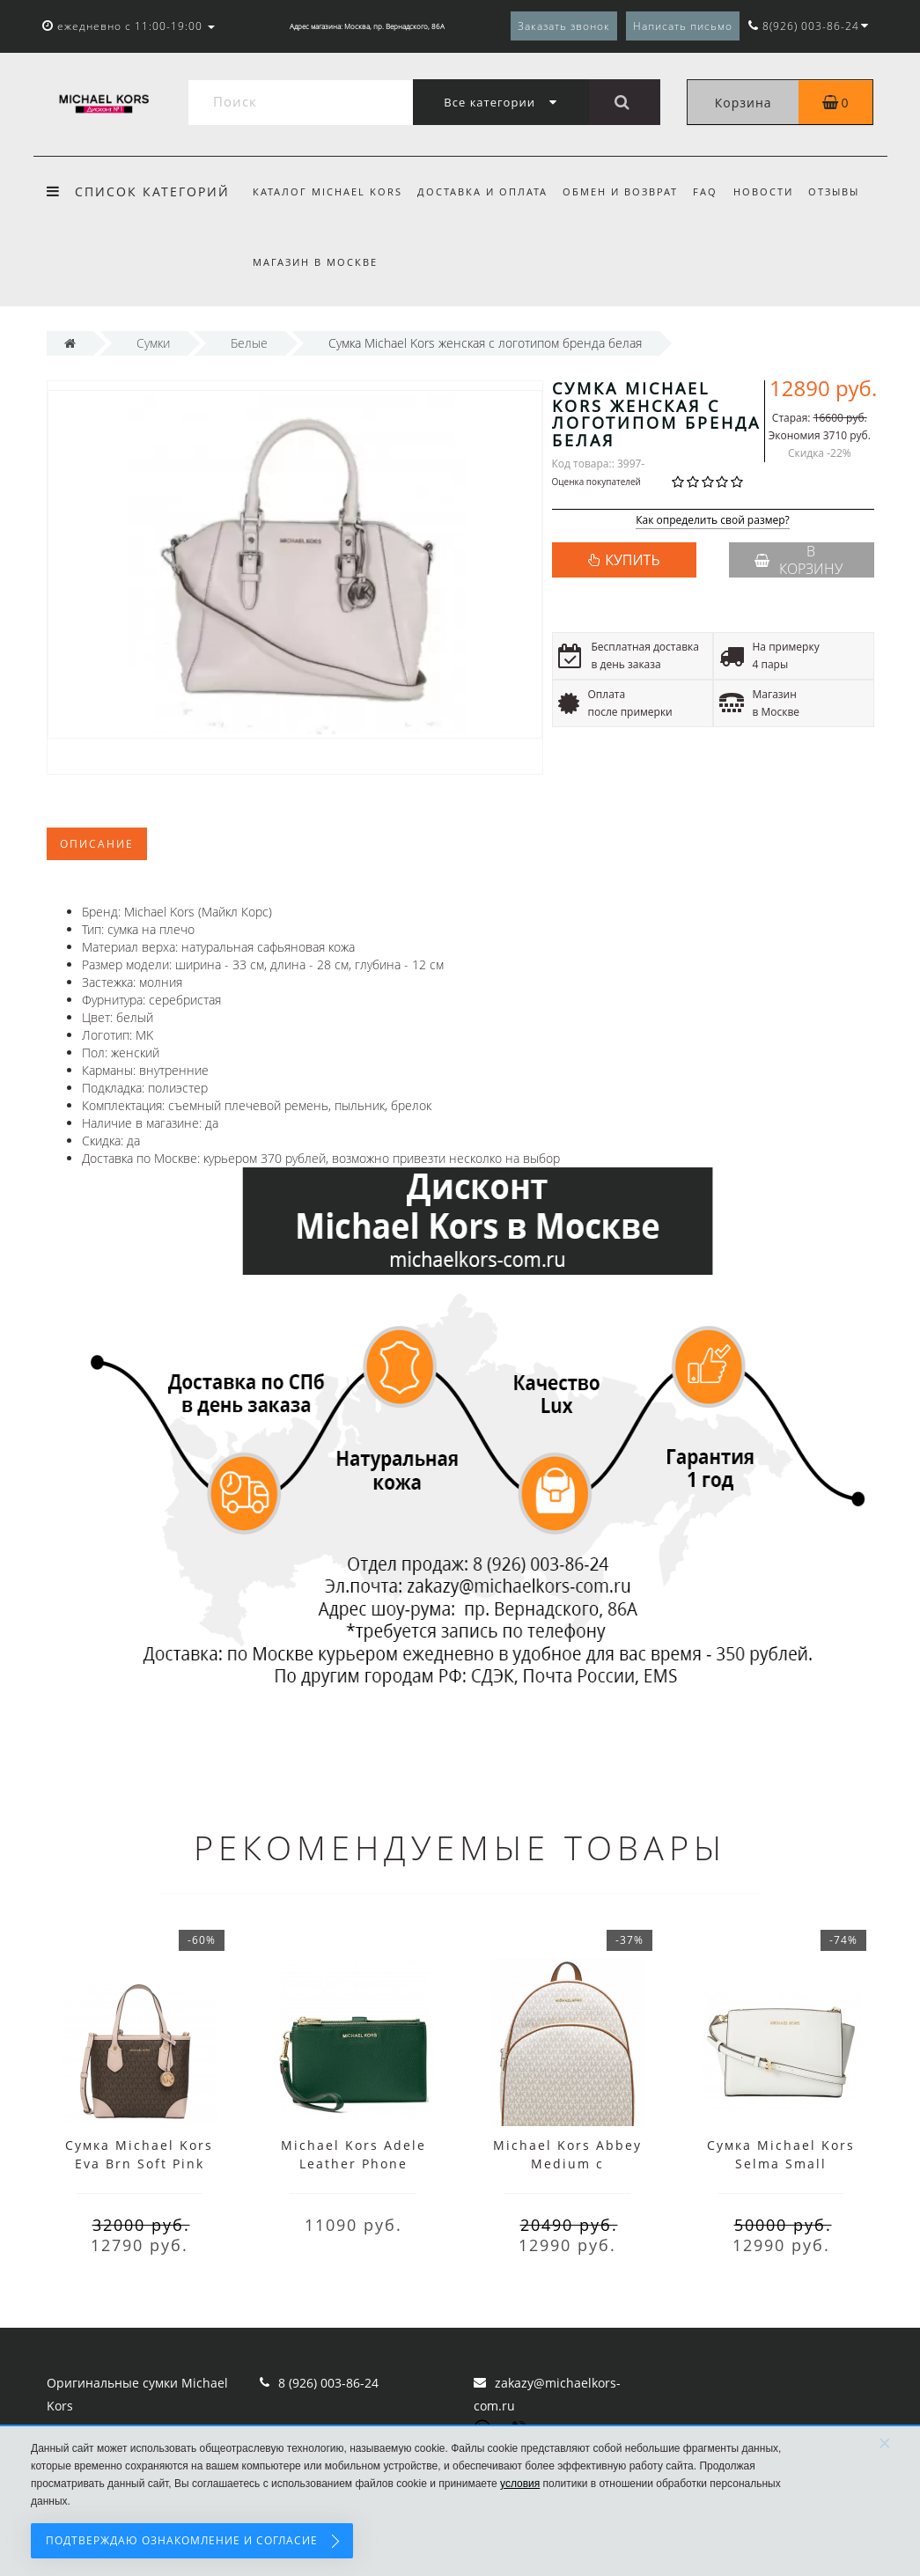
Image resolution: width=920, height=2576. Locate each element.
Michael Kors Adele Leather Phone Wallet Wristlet (353, 2163)
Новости (763, 191)
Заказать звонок (564, 25)
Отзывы (833, 191)
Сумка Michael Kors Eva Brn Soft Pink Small (139, 2163)
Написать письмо (682, 25)
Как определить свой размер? (713, 520)
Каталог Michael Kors (327, 191)
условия (520, 2483)
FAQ (705, 191)
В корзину (798, 560)
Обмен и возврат (620, 191)
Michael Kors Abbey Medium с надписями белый (567, 2163)
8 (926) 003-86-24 (328, 2382)
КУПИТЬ (632, 560)
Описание (97, 843)
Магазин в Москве (315, 262)
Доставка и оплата (482, 191)
